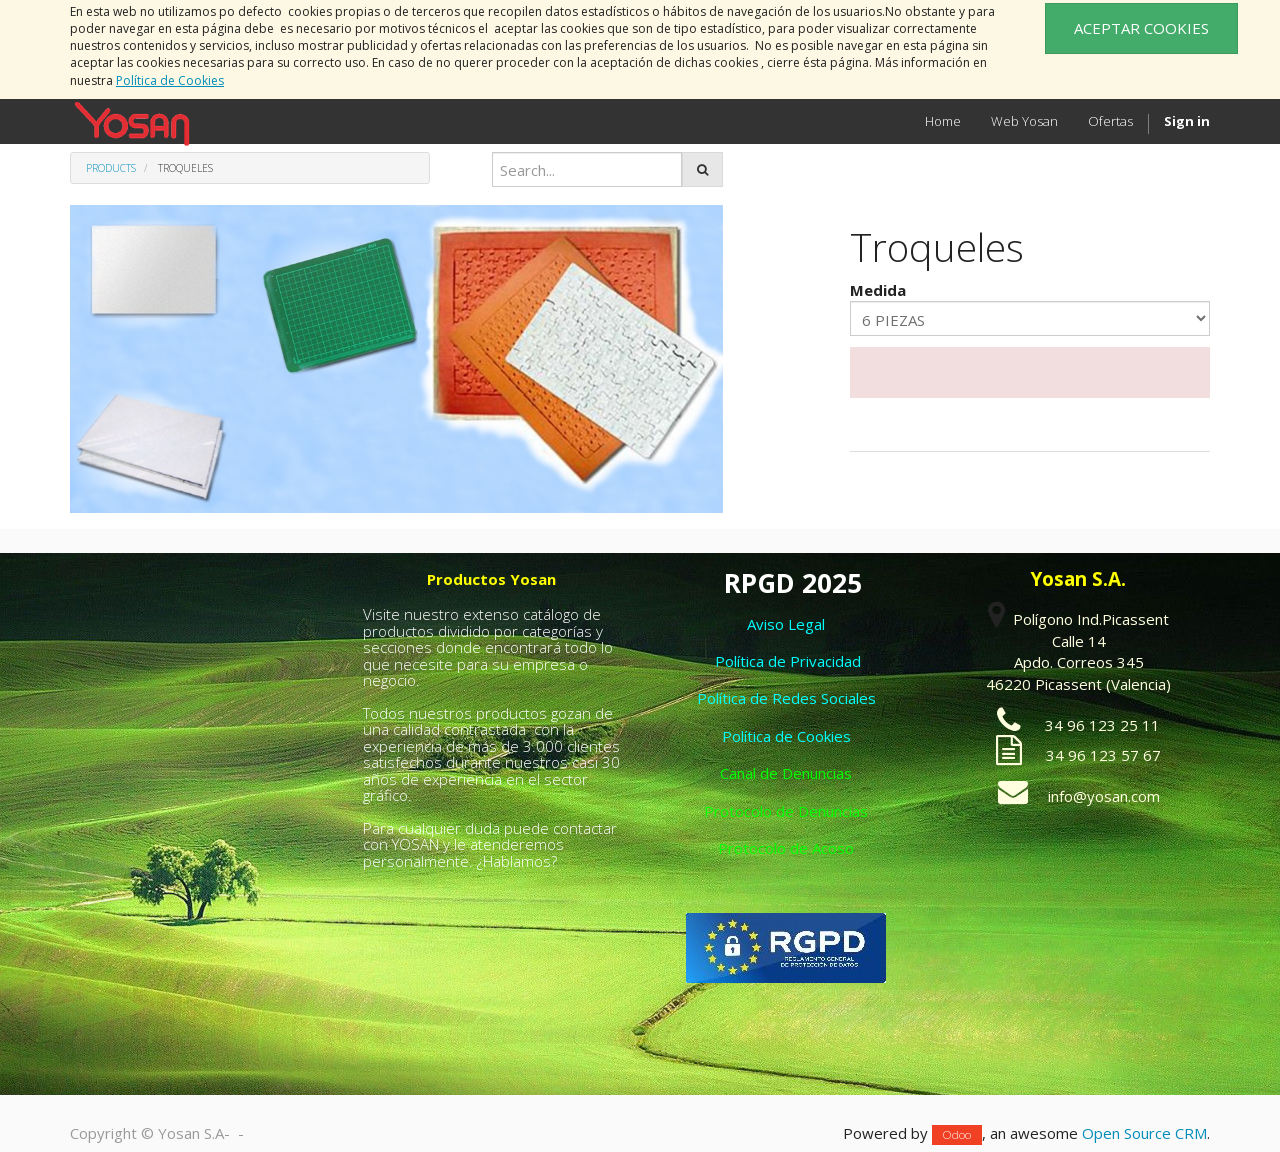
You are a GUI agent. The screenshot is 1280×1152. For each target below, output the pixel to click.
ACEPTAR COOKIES (1141, 28)
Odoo (957, 1134)
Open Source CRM (1144, 1133)
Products (111, 168)
